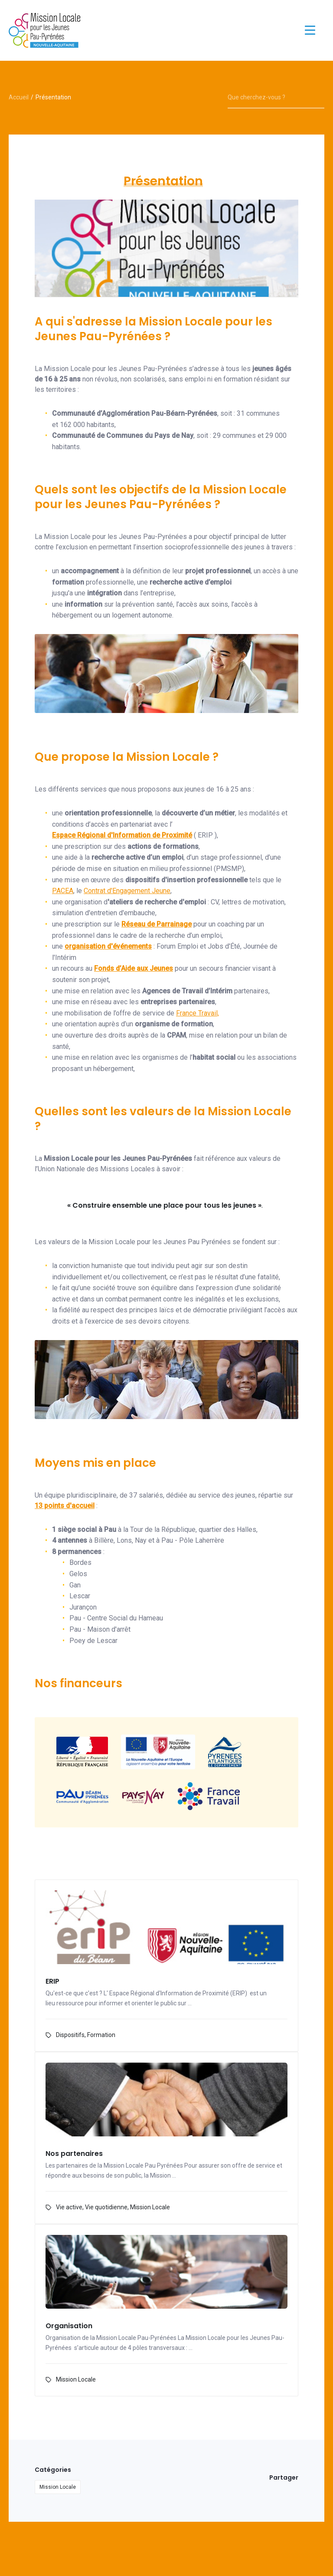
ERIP (52, 1981)
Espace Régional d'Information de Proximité (122, 835)
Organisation (69, 2326)
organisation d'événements (108, 946)
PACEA (62, 891)
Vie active (69, 2207)
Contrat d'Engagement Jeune (127, 891)
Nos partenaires (74, 2154)
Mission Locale (150, 2207)
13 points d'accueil (65, 1506)
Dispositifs (70, 2034)
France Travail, (197, 1013)
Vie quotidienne (106, 2207)
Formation (101, 2034)
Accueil (19, 97)
